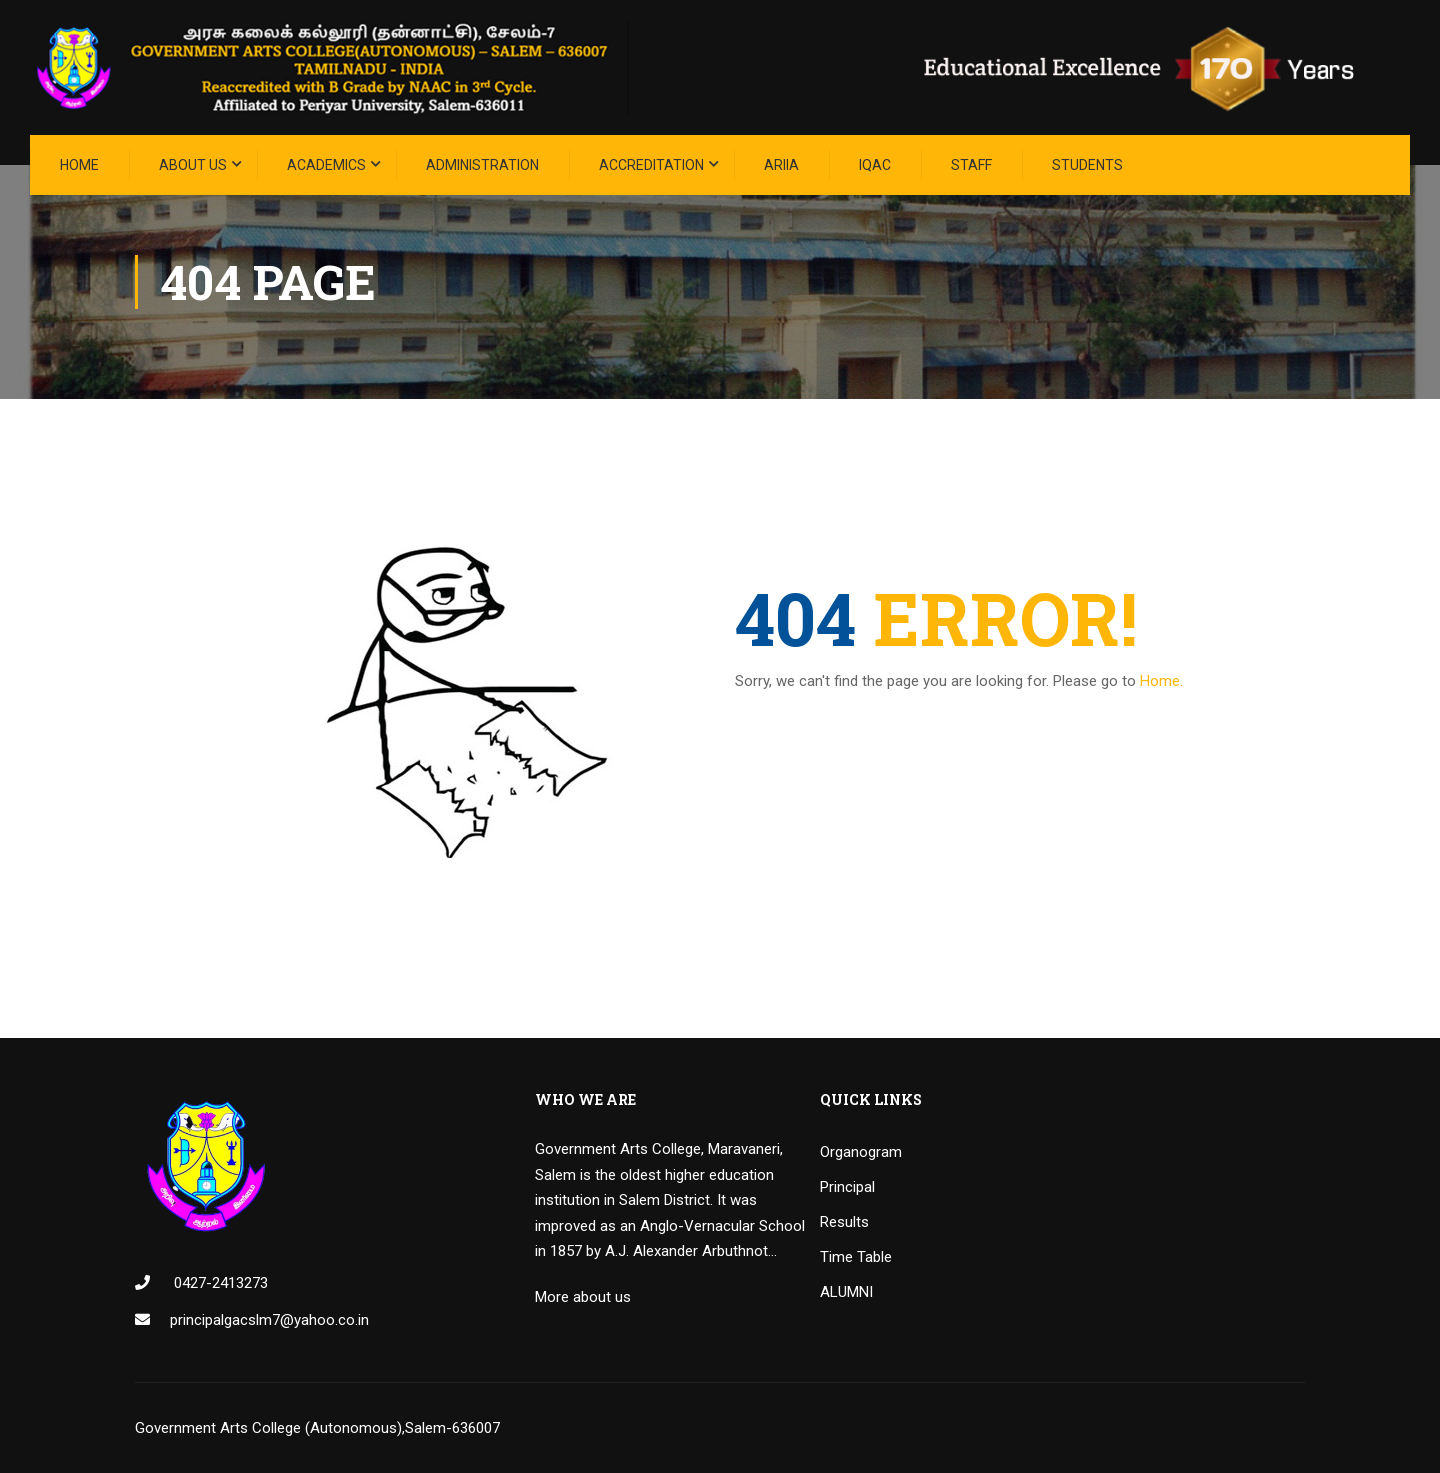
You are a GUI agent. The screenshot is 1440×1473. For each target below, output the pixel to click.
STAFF (971, 165)
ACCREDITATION (651, 165)
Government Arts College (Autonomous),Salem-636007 (317, 1428)
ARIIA (781, 165)
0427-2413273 (219, 1283)
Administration (482, 165)
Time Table (856, 1257)
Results (844, 1222)
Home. (1161, 681)
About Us (193, 165)
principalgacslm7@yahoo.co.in (269, 1320)
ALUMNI (846, 1292)
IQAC (875, 165)
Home (79, 165)
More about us (583, 1297)
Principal (847, 1187)
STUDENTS (1087, 165)
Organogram (861, 1152)
